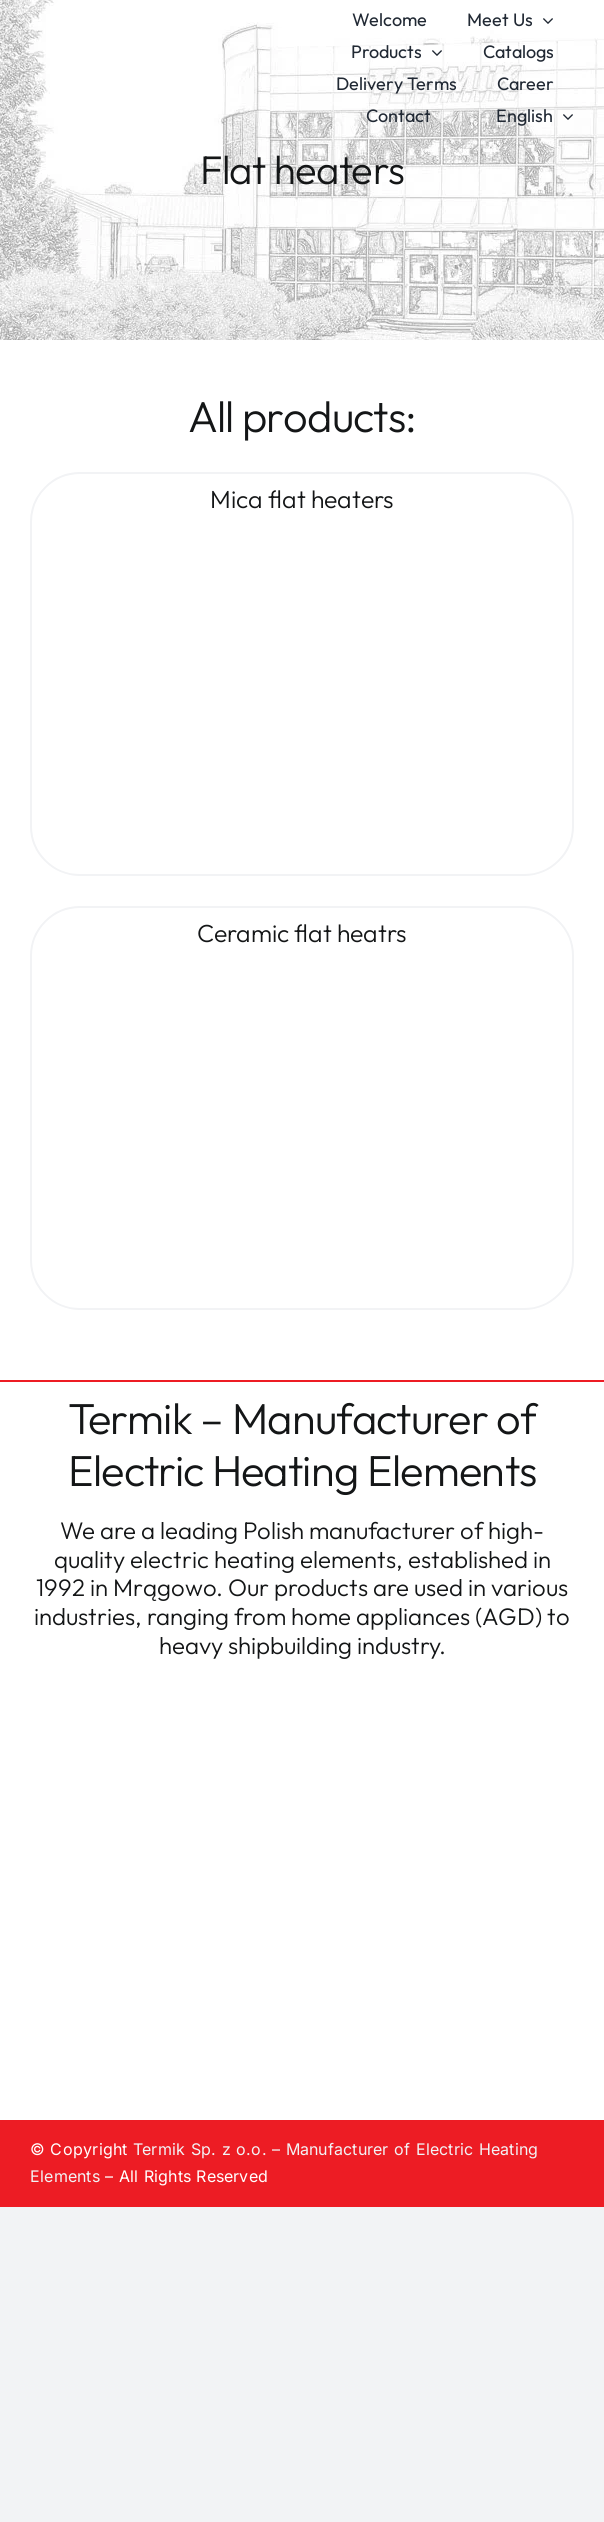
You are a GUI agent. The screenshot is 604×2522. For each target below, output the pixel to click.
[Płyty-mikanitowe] (282, 532)
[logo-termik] (140, 42)
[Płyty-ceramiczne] (282, 966)
